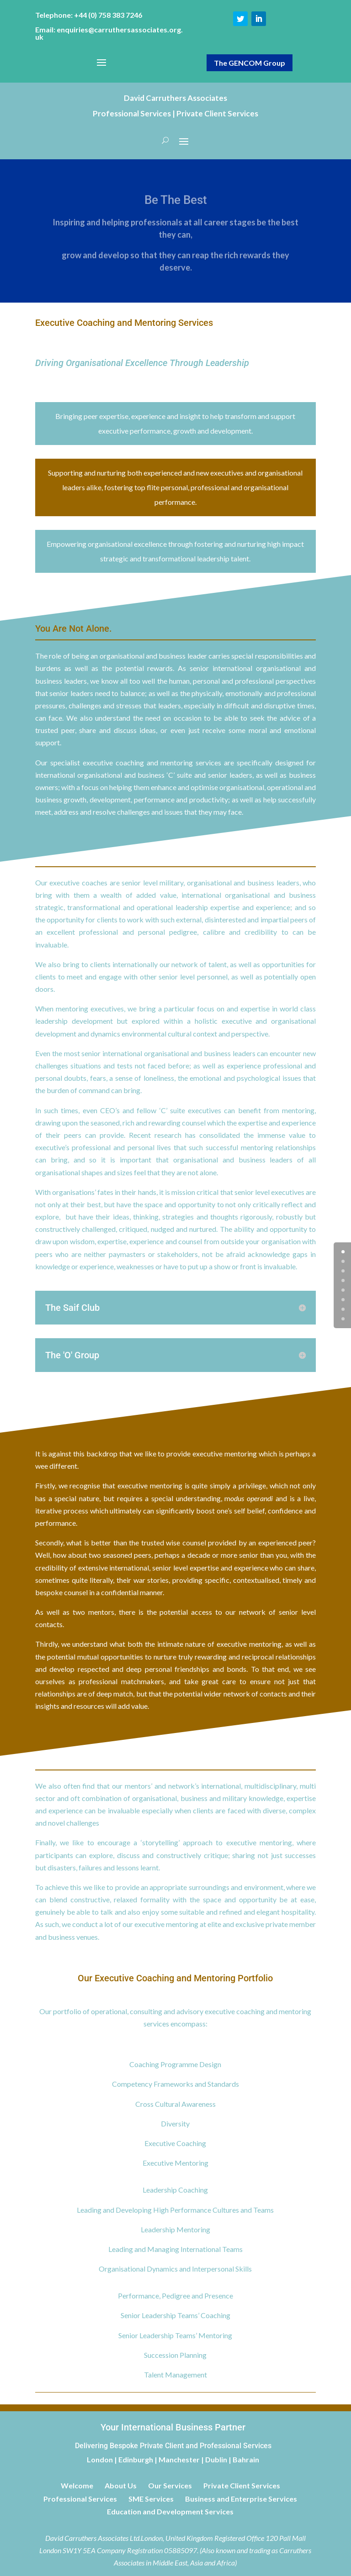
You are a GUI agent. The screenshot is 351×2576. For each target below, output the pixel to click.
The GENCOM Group (249, 62)
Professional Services (80, 2498)
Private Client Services (241, 2485)
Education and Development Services (170, 2511)
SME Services (151, 2498)
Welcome (77, 2485)
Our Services (170, 2485)
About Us (121, 2485)
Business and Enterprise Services (241, 2498)
